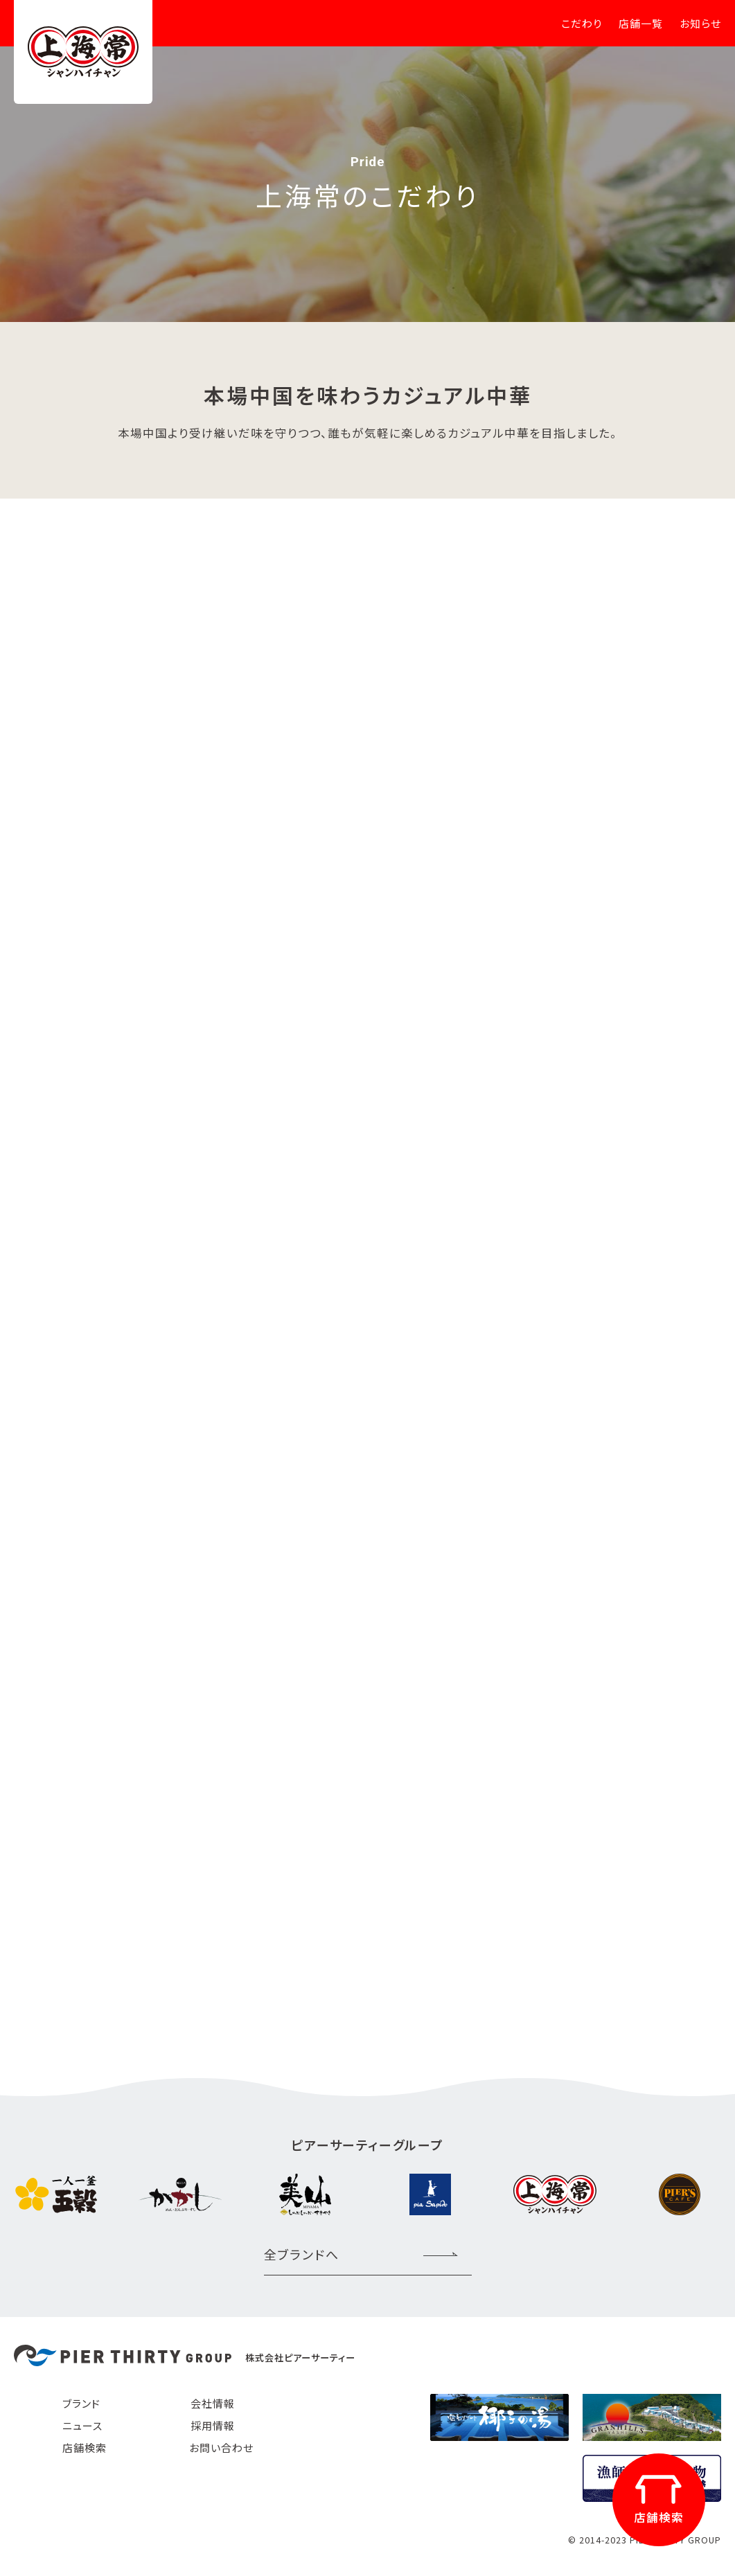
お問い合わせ (221, 2447)
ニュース (82, 2425)
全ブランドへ (301, 2254)
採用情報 (213, 2425)
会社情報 (213, 2403)
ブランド (81, 2403)
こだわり (581, 23)
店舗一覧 (641, 23)
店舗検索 (84, 2447)
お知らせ (700, 23)
